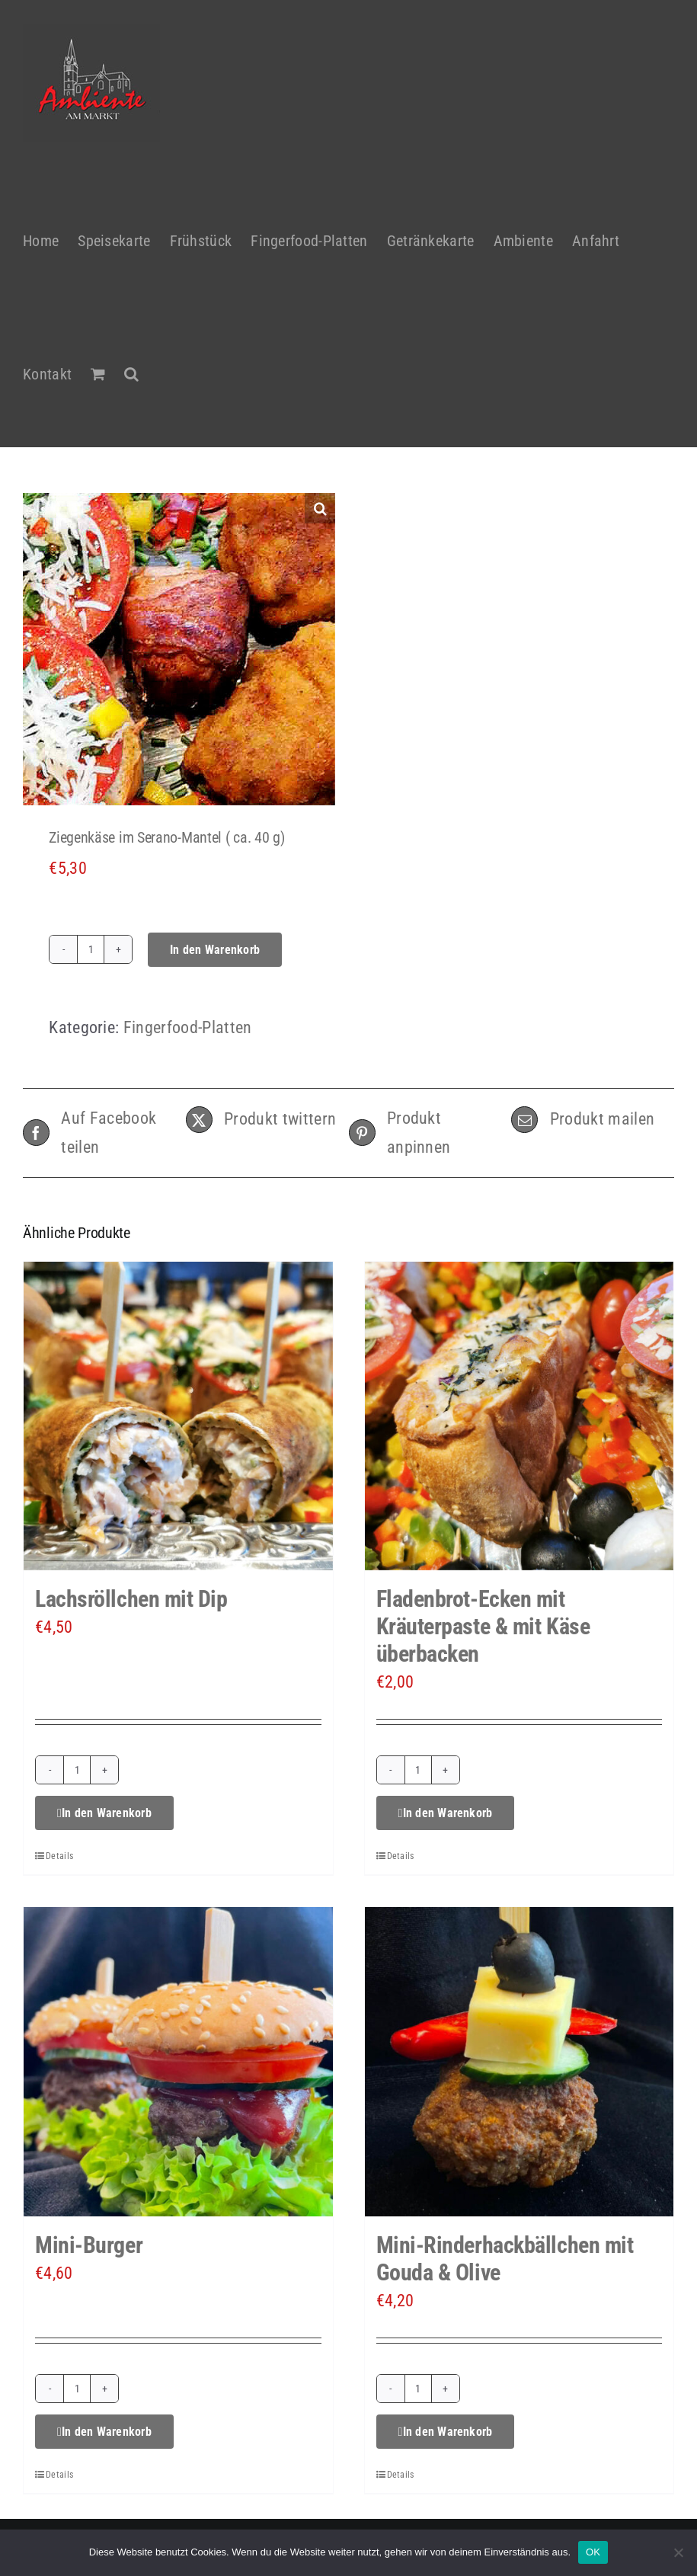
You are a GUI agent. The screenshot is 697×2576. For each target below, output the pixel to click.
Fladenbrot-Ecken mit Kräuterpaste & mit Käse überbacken (483, 1626)
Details (59, 1856)
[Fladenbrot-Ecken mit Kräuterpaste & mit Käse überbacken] (519, 1416)
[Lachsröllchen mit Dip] (178, 1416)
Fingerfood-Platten (187, 1027)
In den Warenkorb (215, 949)
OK (593, 2552)
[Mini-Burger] (178, 2061)
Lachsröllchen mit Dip (131, 1599)
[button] (131, 365)
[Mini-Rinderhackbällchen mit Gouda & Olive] (519, 2061)
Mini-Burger (88, 2245)
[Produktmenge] (90, 949)
